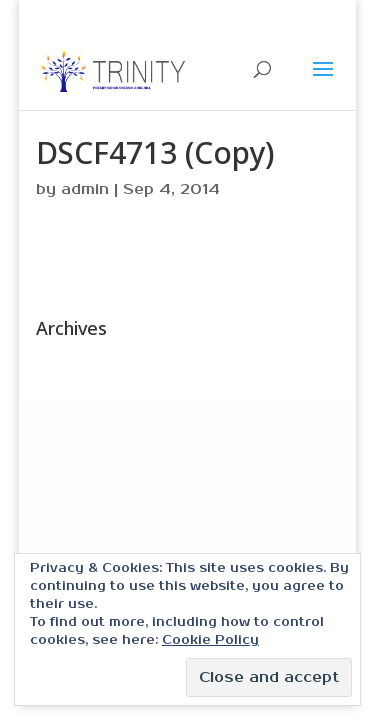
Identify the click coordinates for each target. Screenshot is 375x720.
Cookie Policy (210, 640)
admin (85, 189)
